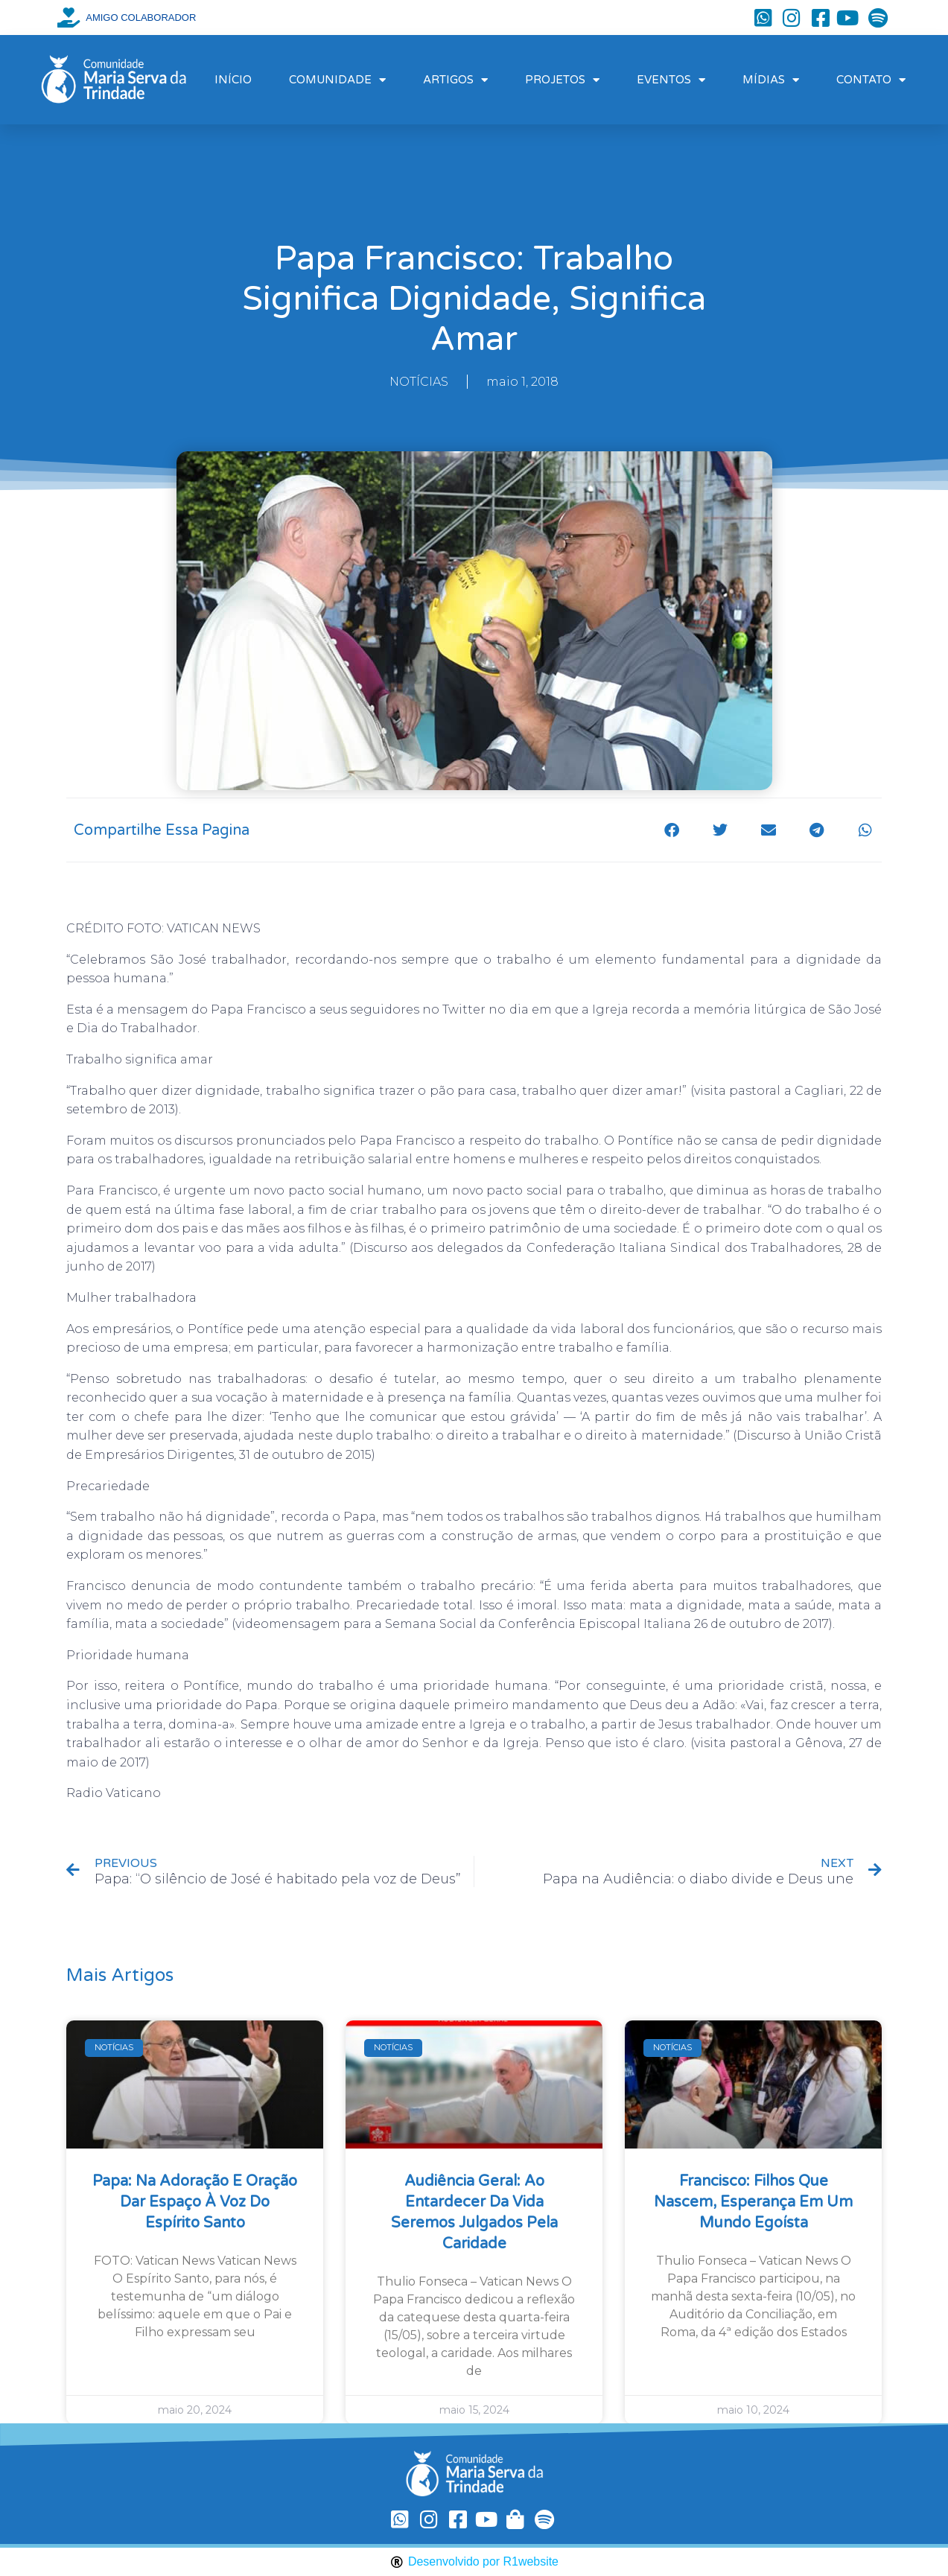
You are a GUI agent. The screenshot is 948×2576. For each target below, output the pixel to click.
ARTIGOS (455, 80)
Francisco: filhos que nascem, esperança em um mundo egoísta (753, 2202)
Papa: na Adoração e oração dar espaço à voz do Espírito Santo (194, 2202)
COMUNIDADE (337, 80)
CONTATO (871, 80)
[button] (671, 830)
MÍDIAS (770, 80)
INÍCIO (233, 79)
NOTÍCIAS (418, 382)
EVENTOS (671, 80)
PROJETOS (562, 80)
